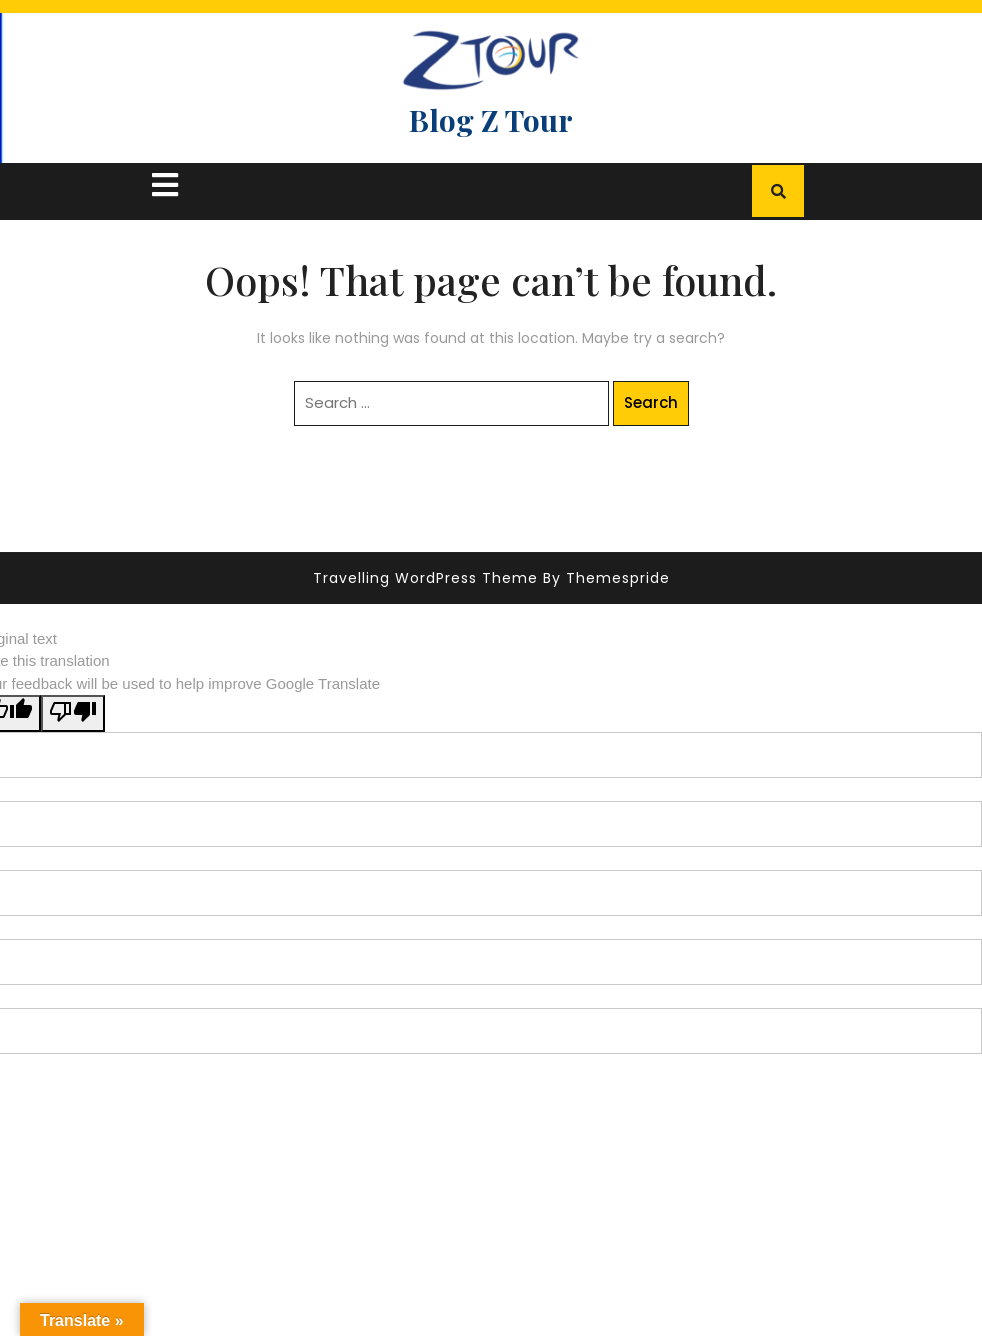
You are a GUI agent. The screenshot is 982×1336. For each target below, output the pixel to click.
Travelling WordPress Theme (425, 578)
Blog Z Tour (491, 120)
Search (651, 402)
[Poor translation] (73, 713)
